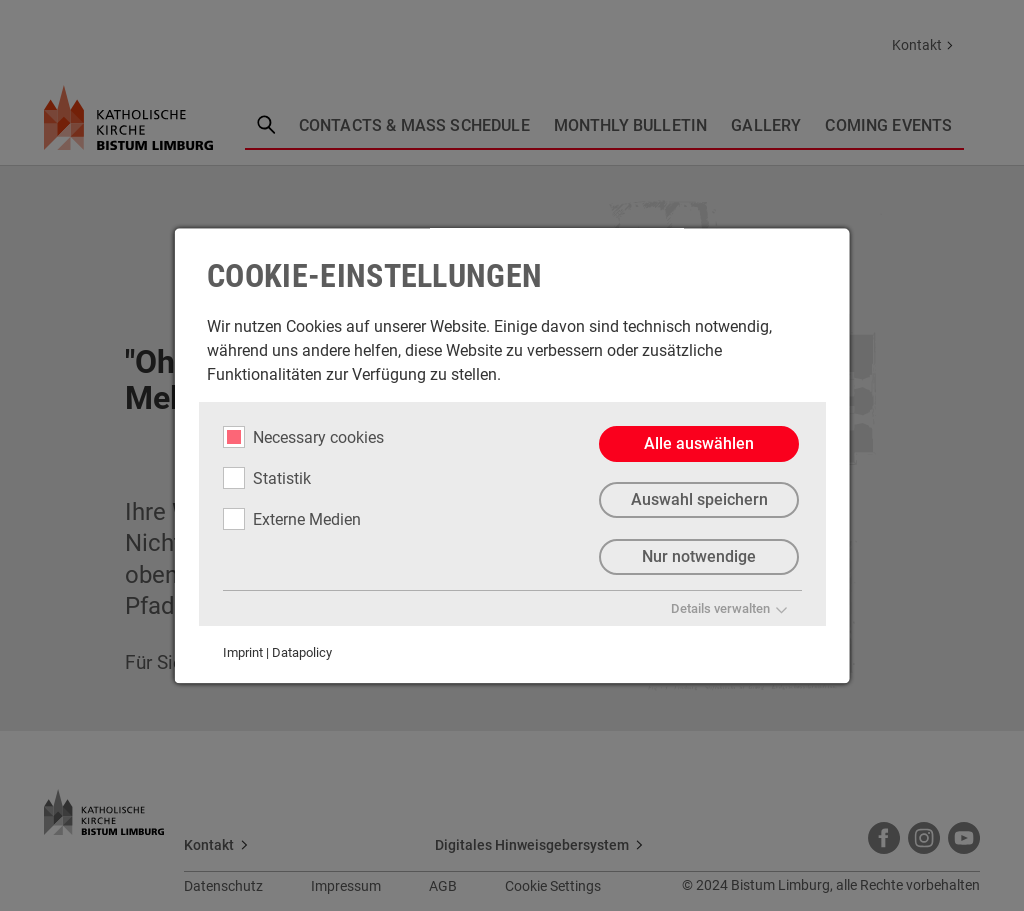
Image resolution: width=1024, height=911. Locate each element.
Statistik (267, 478)
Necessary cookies (303, 437)
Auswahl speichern (698, 500)
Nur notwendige (699, 557)
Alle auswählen (699, 443)
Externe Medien (292, 519)
